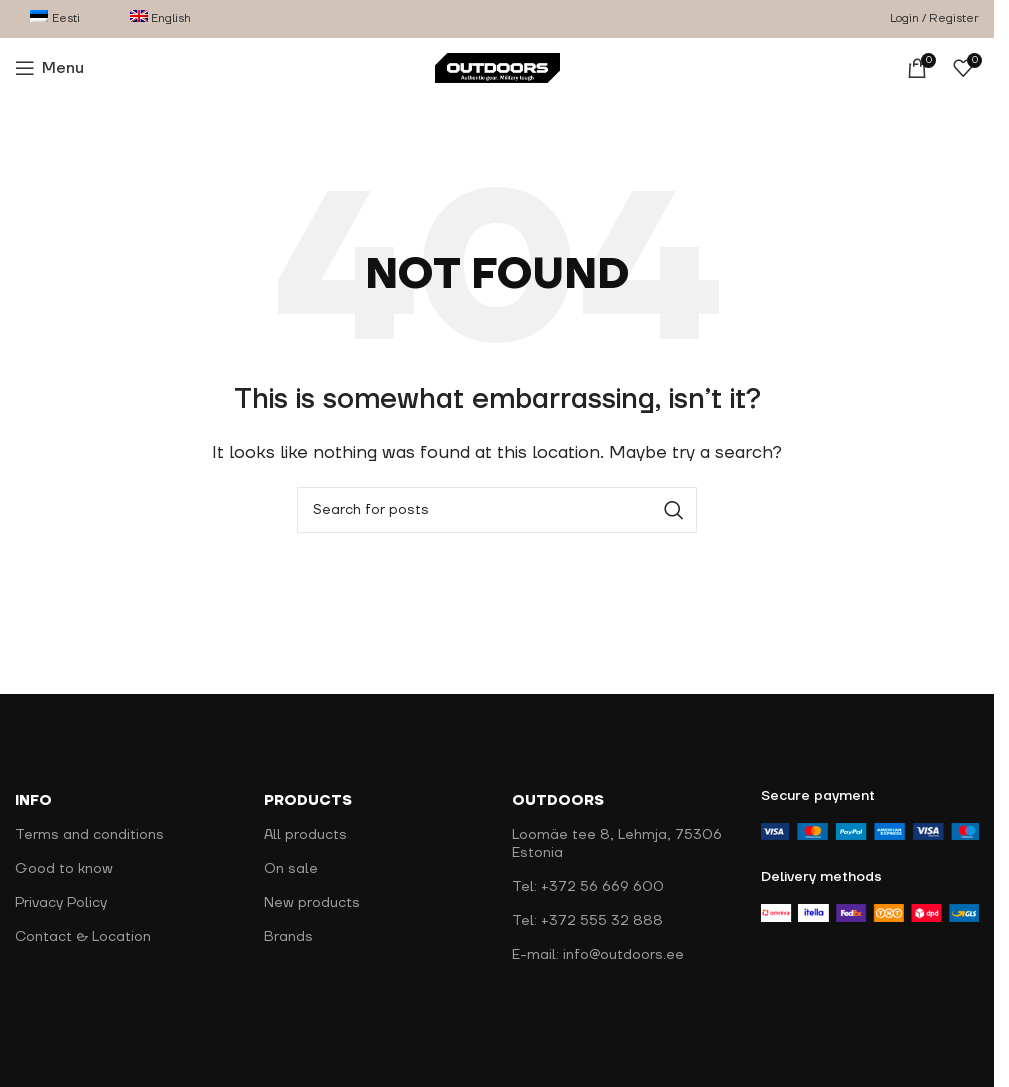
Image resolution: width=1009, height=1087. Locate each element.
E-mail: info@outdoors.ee (598, 955)
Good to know (64, 869)
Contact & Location (83, 937)
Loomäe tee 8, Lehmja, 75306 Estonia (617, 844)
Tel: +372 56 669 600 (588, 887)
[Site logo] (497, 67)
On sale (291, 869)
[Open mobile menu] (49, 68)
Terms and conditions (89, 835)
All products (305, 835)
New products (312, 903)
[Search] (497, 510)
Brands (288, 937)
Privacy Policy (61, 903)
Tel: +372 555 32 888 (587, 921)
